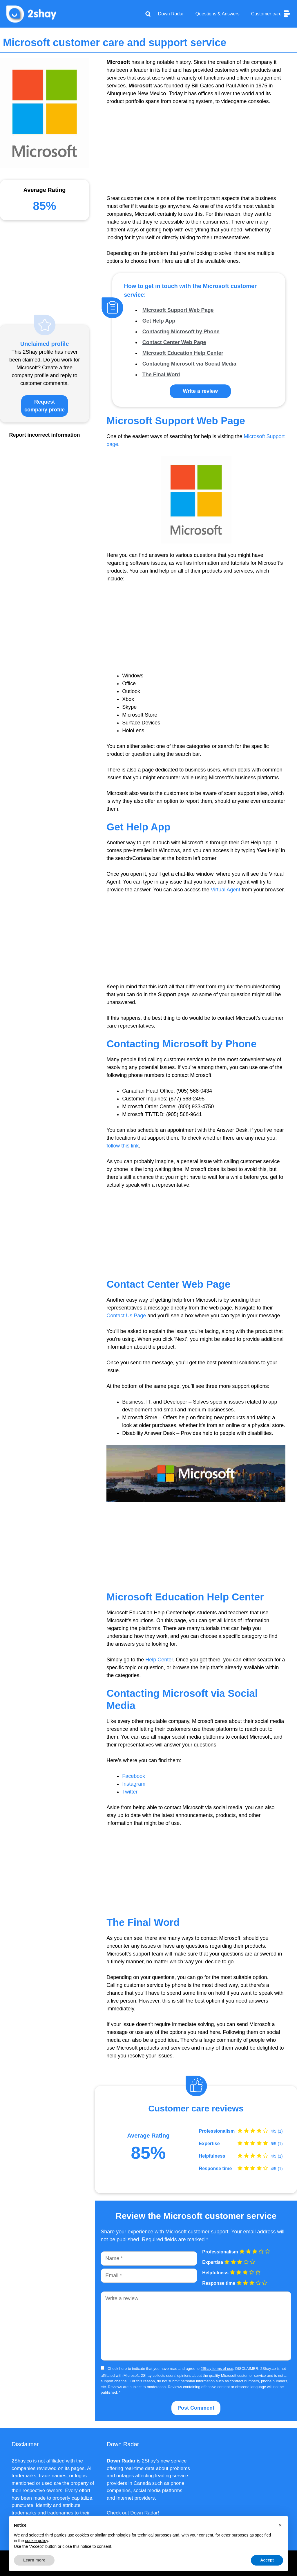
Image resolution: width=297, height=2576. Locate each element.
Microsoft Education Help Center (182, 353)
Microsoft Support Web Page (178, 310)
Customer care (271, 13)
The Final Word (161, 374)
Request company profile (44, 406)
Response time (215, 2168)
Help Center (159, 1660)
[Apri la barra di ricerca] (148, 14)
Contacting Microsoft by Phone (181, 331)
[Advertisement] (195, 154)
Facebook (133, 1776)
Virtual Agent (225, 890)
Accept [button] (267, 2560)
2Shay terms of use (217, 2368)
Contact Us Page (126, 1315)
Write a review (200, 391)
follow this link (122, 1146)
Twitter (129, 1792)
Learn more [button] (34, 2560)
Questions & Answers (217, 13)
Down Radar (171, 13)
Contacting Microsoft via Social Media (189, 364)
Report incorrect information (44, 435)
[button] (280, 2525)
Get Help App (158, 321)
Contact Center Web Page (174, 342)
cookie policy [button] (36, 2540)
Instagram (133, 1784)
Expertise (209, 2143)
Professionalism (217, 2131)
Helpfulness (212, 2156)
